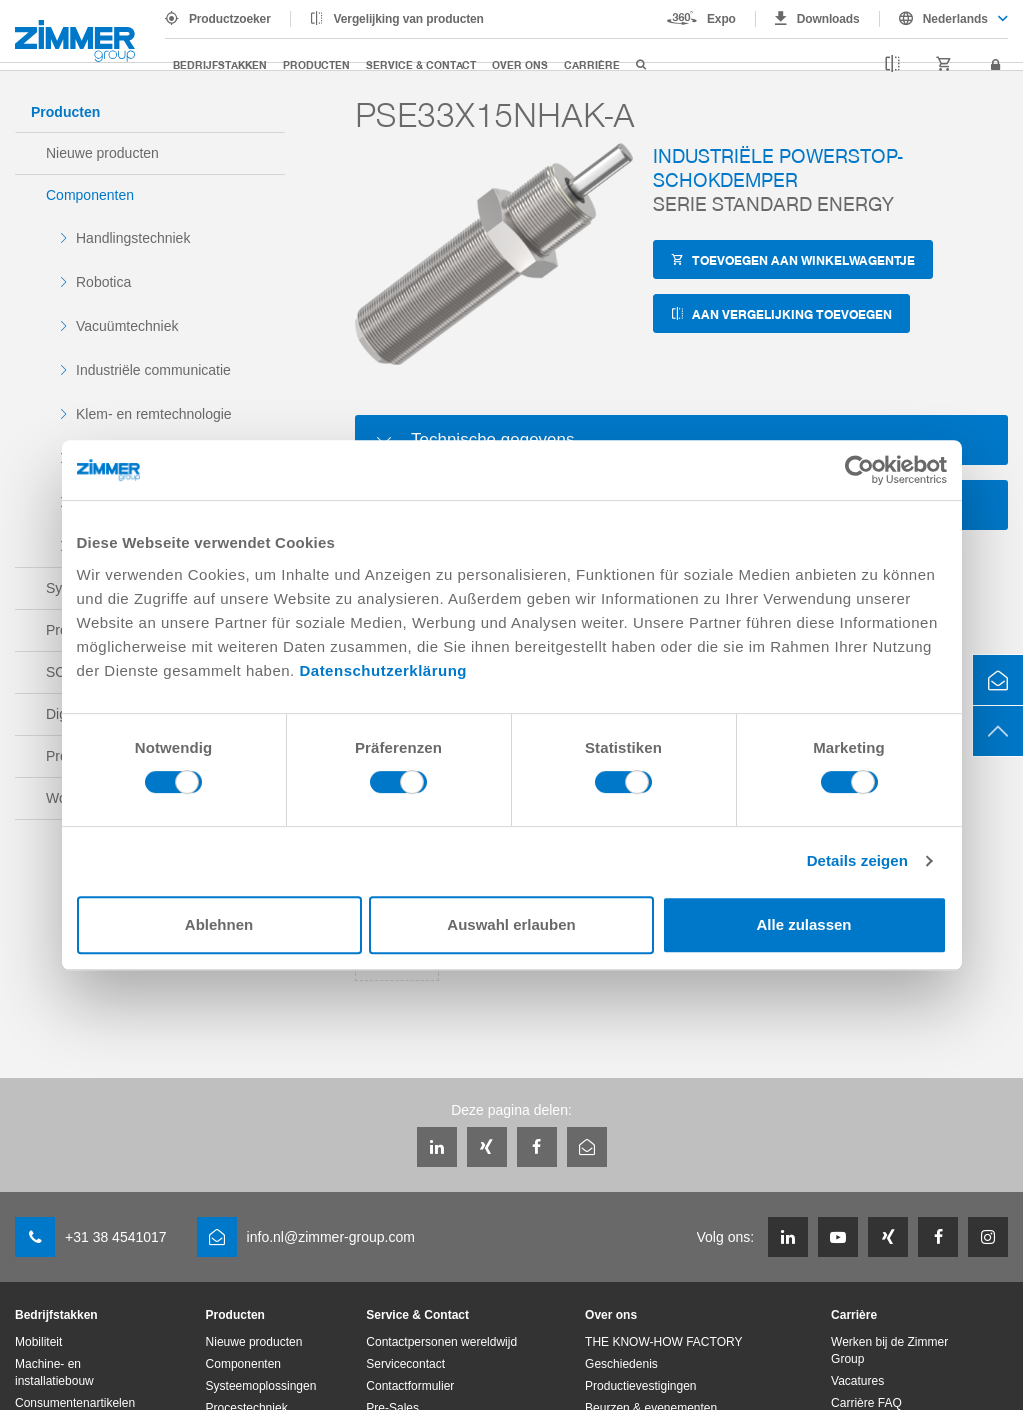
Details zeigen (857, 860)
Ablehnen (219, 924)
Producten (316, 64)
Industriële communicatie (153, 370)
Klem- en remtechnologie (154, 414)
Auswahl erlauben (511, 924)
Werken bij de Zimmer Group (889, 1350)
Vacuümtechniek (127, 326)
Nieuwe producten (102, 153)
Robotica (103, 282)
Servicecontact (405, 1364)
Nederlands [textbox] (955, 19)
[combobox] (944, 19)
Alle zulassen (803, 924)
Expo (721, 19)
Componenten (90, 195)
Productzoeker (230, 19)
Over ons (520, 64)
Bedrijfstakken (220, 64)
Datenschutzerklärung (383, 670)
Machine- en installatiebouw (54, 1372)
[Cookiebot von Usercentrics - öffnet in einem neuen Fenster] (859, 470)
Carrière (592, 64)
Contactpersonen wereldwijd (441, 1342)
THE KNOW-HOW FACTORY (663, 1342)
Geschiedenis (621, 1364)
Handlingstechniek (133, 238)
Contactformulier (410, 1386)
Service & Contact (421, 64)
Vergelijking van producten (409, 19)
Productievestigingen (640, 1386)
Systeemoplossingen (261, 1386)
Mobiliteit (38, 1342)
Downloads (828, 19)
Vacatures (857, 1381)
